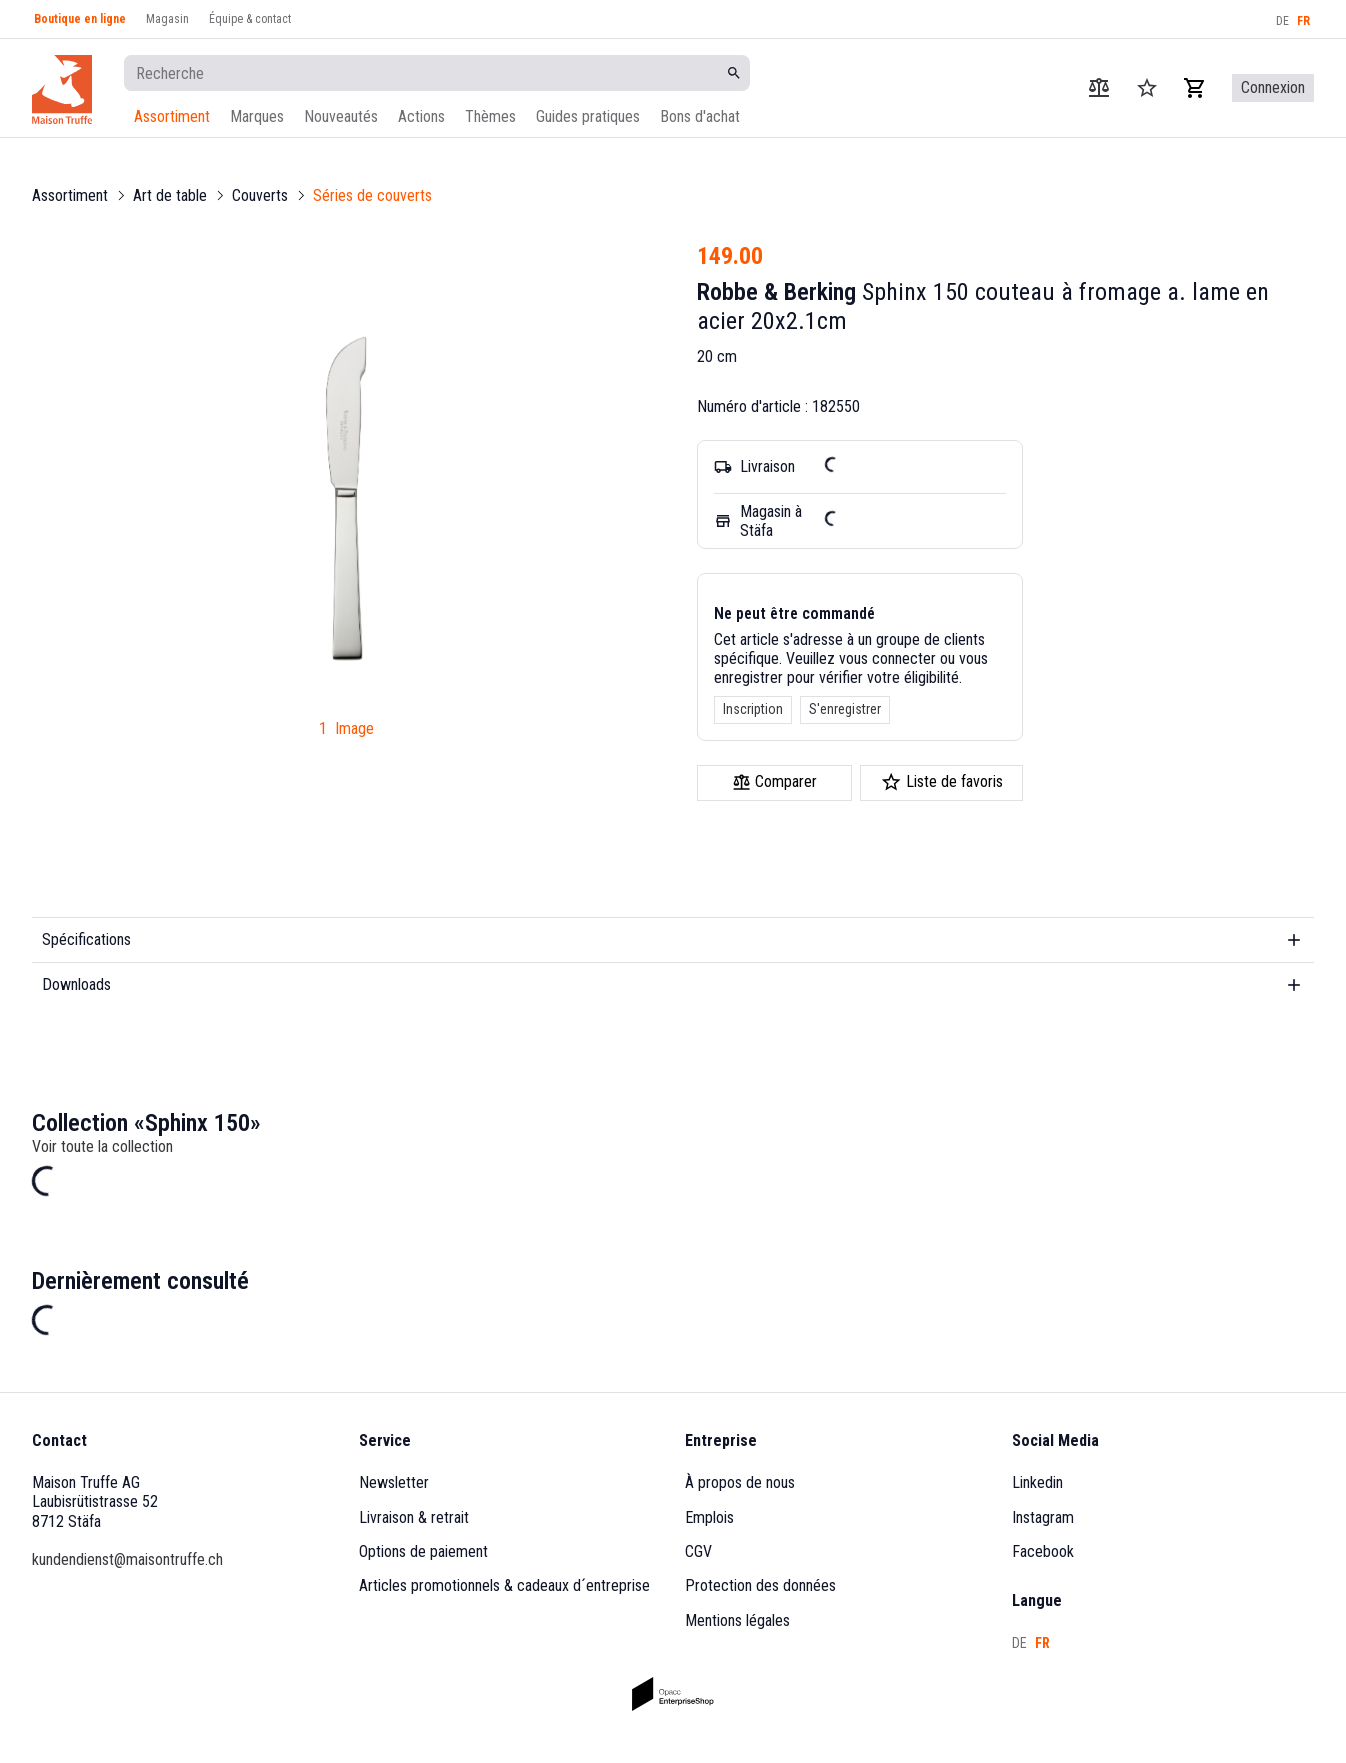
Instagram (1043, 1517)
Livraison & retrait (414, 1517)
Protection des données (760, 1585)
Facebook (1043, 1551)
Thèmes (490, 116)
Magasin (167, 19)
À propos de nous (740, 1482)
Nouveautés (341, 116)
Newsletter (394, 1482)
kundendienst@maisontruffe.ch (127, 1559)
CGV (698, 1551)
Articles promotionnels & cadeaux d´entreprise (504, 1585)
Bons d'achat (700, 116)
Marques (257, 116)
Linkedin (1037, 1482)
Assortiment (172, 116)
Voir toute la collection (102, 1146)
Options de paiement (423, 1551)
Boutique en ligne (80, 19)
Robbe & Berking (776, 292)
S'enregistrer (845, 709)
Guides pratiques (588, 116)
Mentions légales (737, 1620)
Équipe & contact (250, 19)
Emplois (709, 1517)
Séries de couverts (372, 195)
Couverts (260, 195)
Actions (421, 116)
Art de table (170, 195)
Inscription (753, 709)
